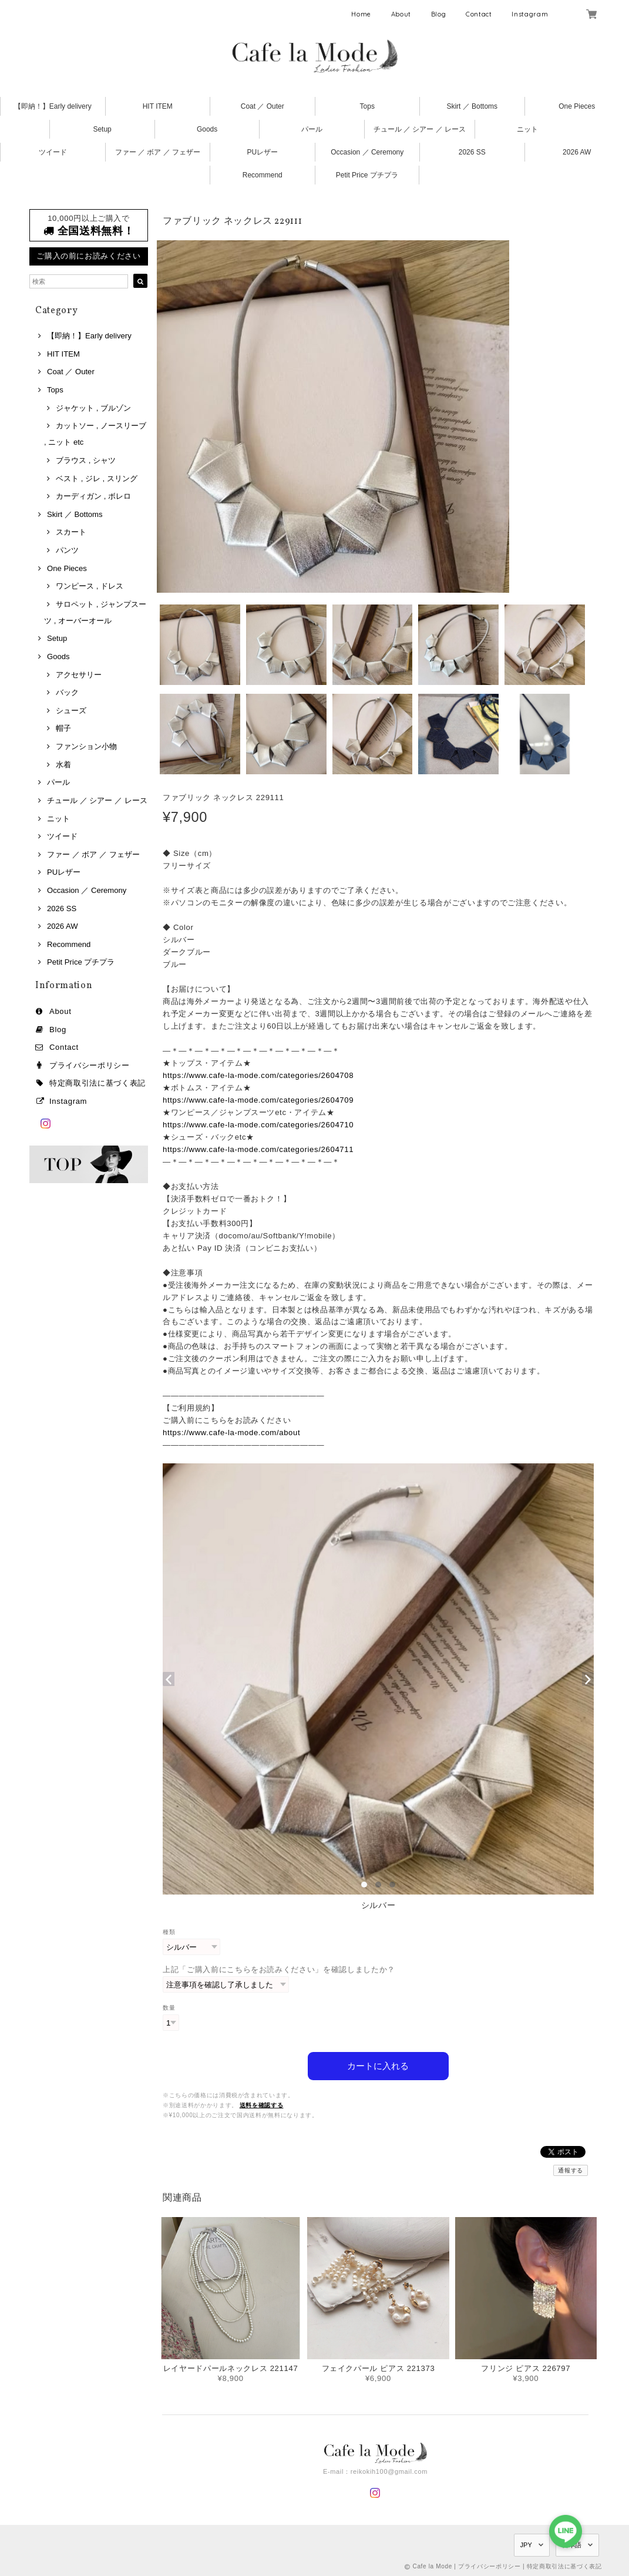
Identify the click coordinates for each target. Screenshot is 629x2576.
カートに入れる (378, 2065)
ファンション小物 (86, 746)
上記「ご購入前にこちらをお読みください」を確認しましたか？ (279, 1969)
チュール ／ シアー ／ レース (420, 129)
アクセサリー (79, 674)
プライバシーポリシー (89, 1065)
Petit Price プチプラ (367, 175)
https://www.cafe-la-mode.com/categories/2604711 (258, 1149)
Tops (367, 106)
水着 (63, 764)
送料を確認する (262, 2104)
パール (311, 129)
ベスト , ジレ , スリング (96, 478)
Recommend (262, 175)
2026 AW (577, 152)
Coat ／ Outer (262, 106)
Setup (102, 129)
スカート (71, 532)
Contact (479, 14)
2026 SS (472, 152)
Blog (438, 14)
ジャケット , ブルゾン (93, 408)
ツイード (53, 152)
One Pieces (577, 106)
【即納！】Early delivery (53, 106)
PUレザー (262, 152)
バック (67, 692)
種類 (169, 1932)
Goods (207, 129)
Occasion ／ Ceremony (367, 152)
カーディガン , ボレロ (93, 496)
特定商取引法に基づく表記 (97, 1083)
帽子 (63, 728)
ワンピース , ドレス (89, 586)
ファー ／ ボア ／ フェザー (157, 152)
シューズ (71, 710)
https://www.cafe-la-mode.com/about (231, 1432)
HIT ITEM (158, 106)
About (401, 14)
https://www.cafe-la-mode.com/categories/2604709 (258, 1100)
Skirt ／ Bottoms (471, 106)
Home (361, 14)
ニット (527, 129)
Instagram (530, 14)
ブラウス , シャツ (86, 460)
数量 (169, 2007)
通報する (570, 2170)
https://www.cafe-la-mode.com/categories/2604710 (258, 1124)
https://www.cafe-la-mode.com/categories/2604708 (258, 1075)
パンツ (67, 550)
